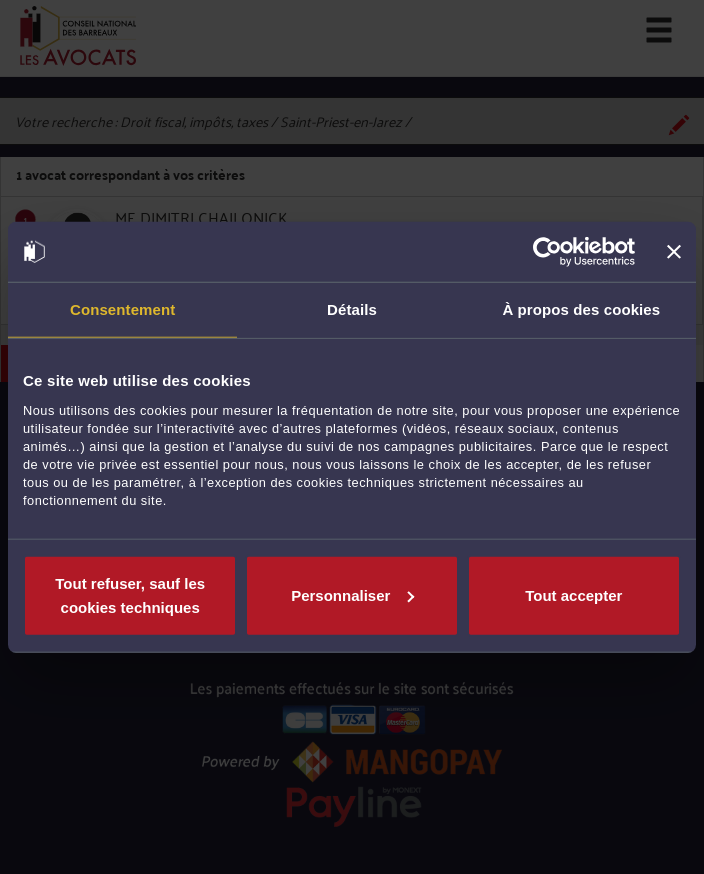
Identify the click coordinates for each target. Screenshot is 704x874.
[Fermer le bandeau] (674, 252)
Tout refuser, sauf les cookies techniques (130, 594)
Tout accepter (573, 594)
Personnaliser (352, 594)
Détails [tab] (352, 309)
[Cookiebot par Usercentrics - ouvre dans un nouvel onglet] (547, 252)
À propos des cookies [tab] (581, 309)
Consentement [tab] (122, 309)
